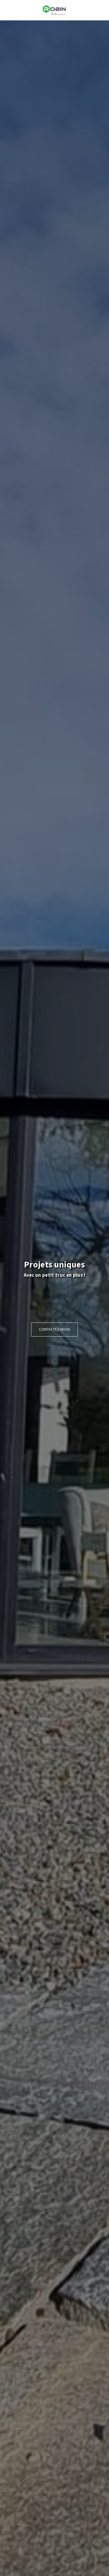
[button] (6, 10)
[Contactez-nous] (54, 1330)
